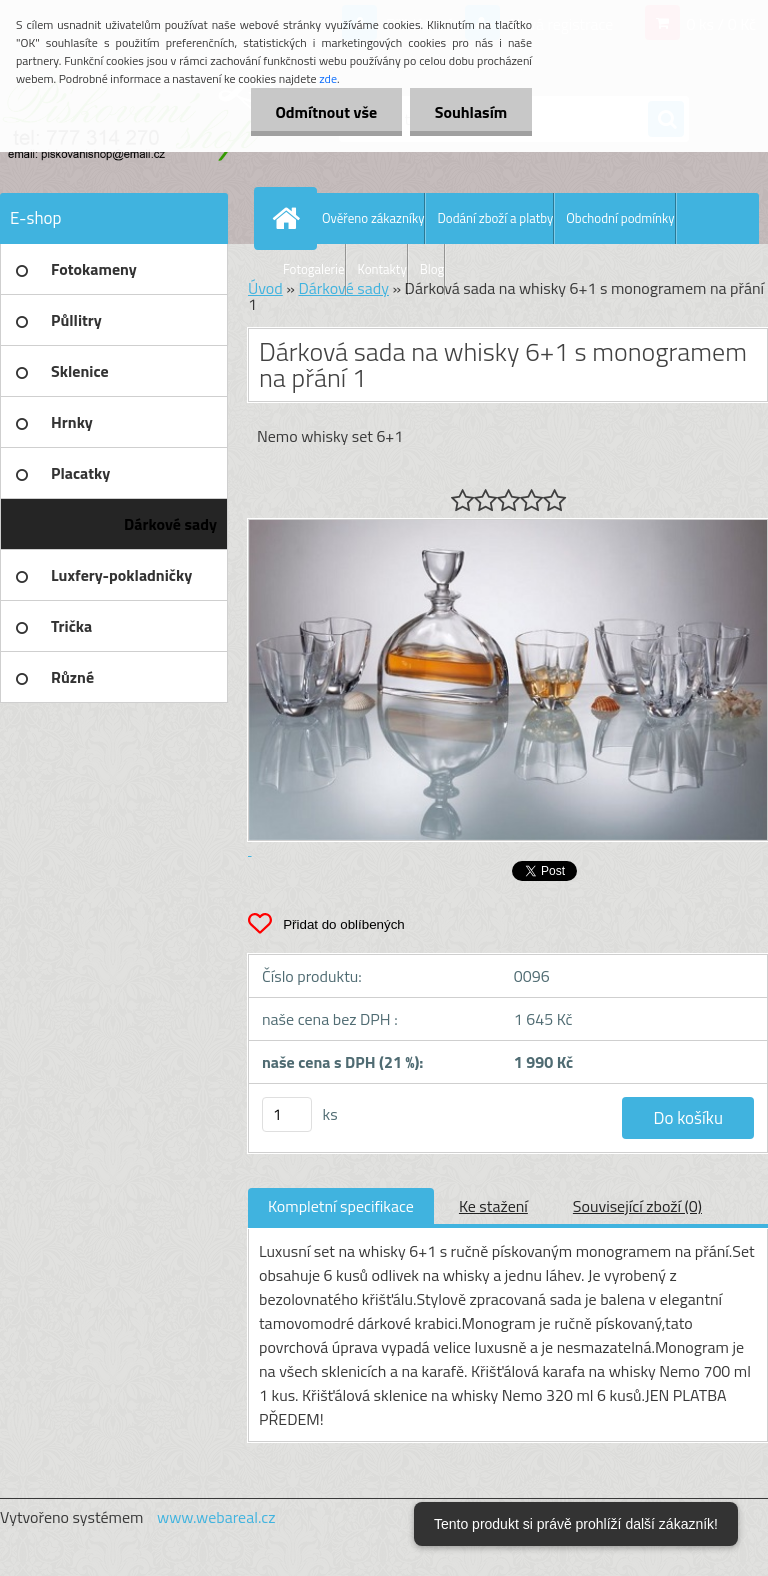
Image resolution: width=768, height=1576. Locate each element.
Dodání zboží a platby (495, 218)
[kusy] (287, 1114)
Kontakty (382, 269)
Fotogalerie (314, 269)
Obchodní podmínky (620, 218)
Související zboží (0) (637, 1206)
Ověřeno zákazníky (373, 218)
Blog (432, 269)
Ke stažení (493, 1206)
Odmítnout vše (326, 112)
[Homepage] (290, 218)
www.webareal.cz (216, 1517)
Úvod (265, 288)
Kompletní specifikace (341, 1206)
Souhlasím (470, 112)
